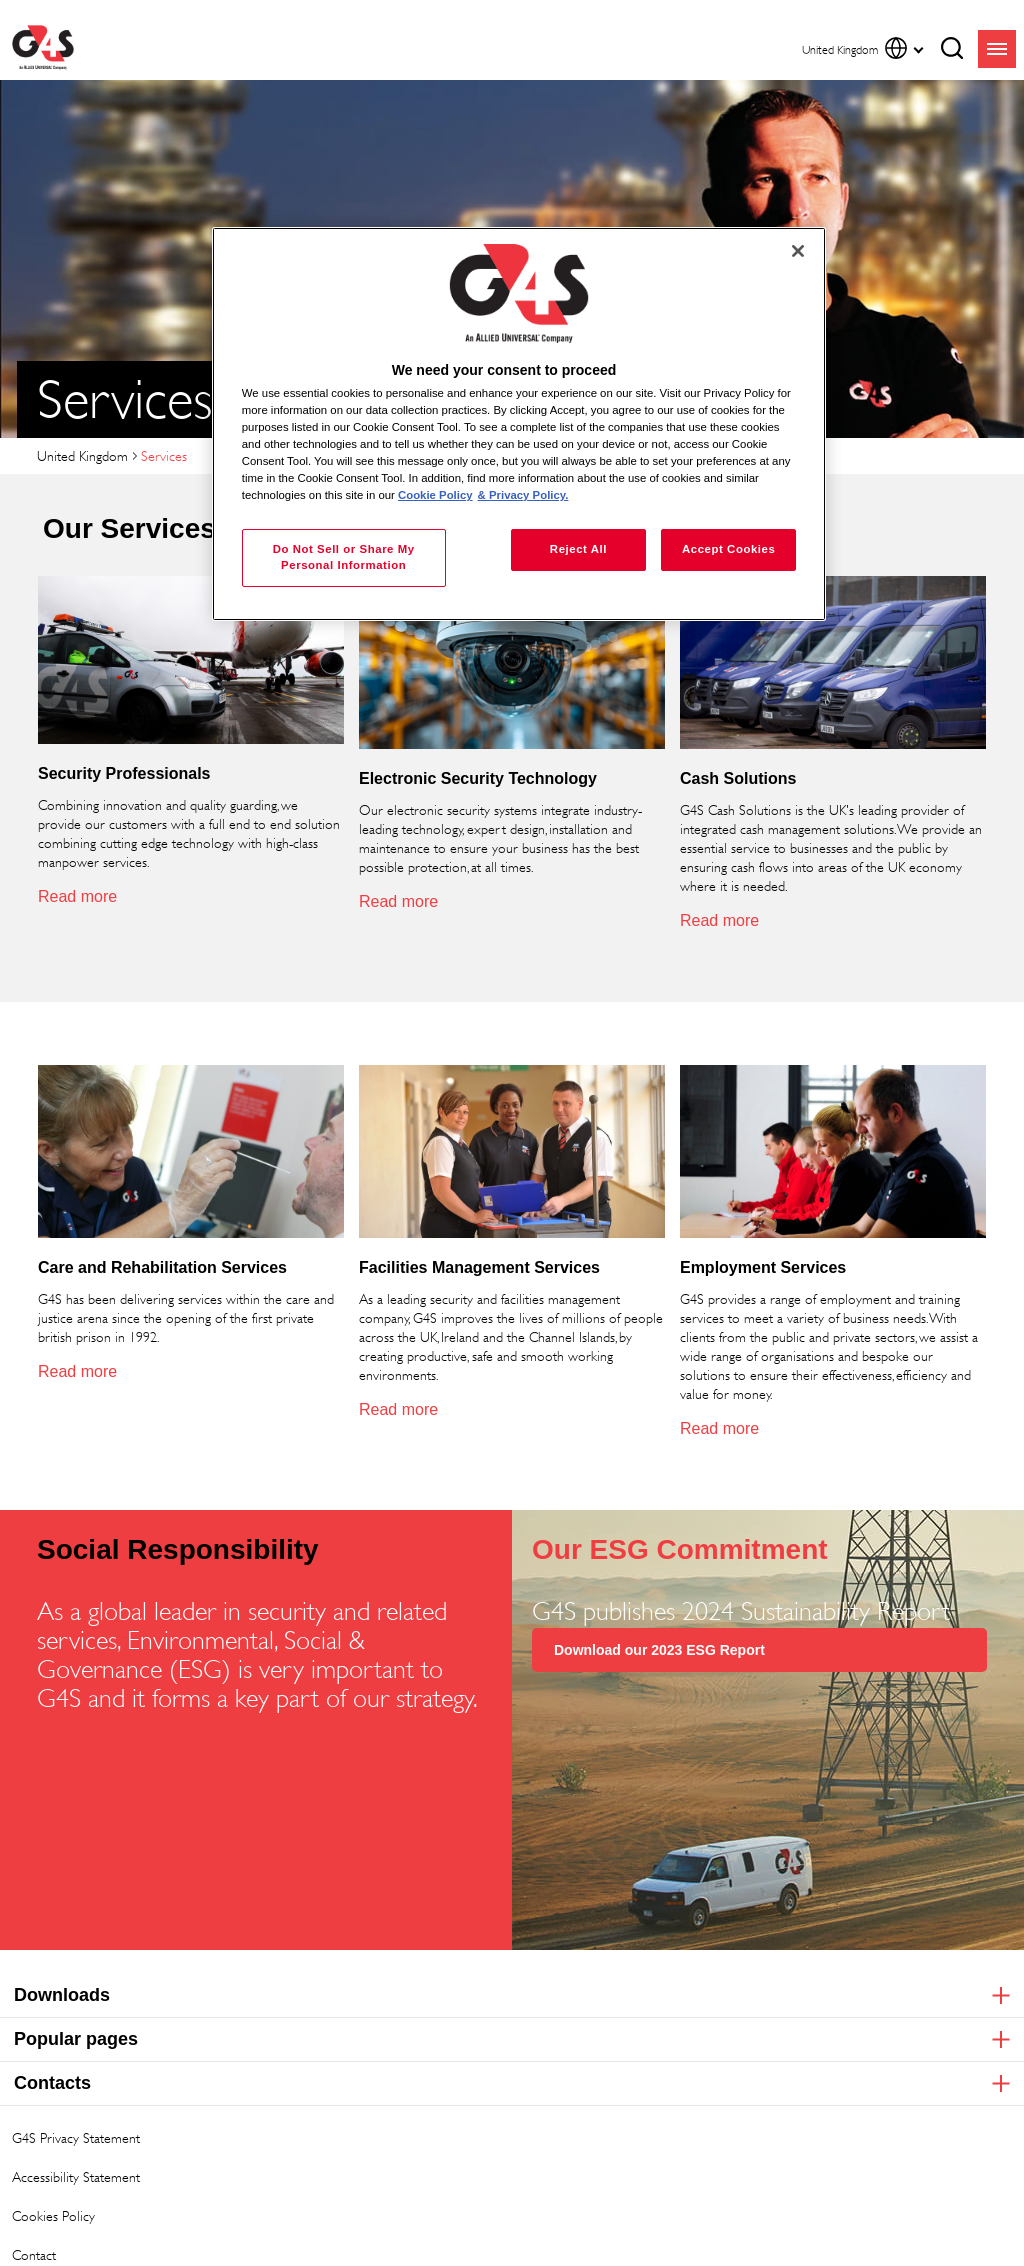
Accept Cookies (728, 549)
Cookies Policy (53, 2215)
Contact (34, 2254)
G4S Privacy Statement (76, 2137)
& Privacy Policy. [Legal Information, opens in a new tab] (523, 495)
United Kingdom (82, 455)
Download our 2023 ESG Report (659, 1650)
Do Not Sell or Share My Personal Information (344, 557)
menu (997, 49)
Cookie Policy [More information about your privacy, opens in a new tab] (435, 495)
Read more (77, 896)
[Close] (798, 251)
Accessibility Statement (76, 2176)
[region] (519, 424)
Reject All (578, 549)
